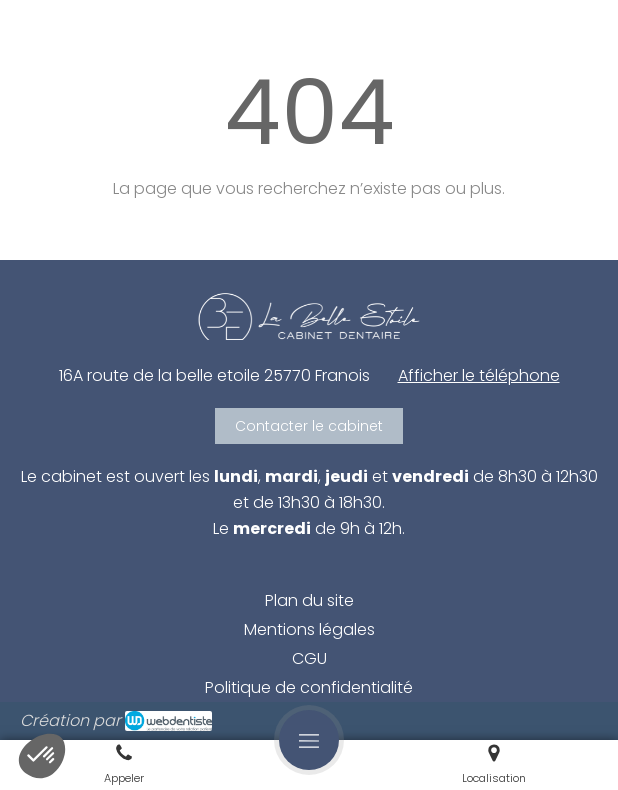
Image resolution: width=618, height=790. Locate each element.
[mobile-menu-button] (309, 740)
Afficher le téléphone (479, 375)
